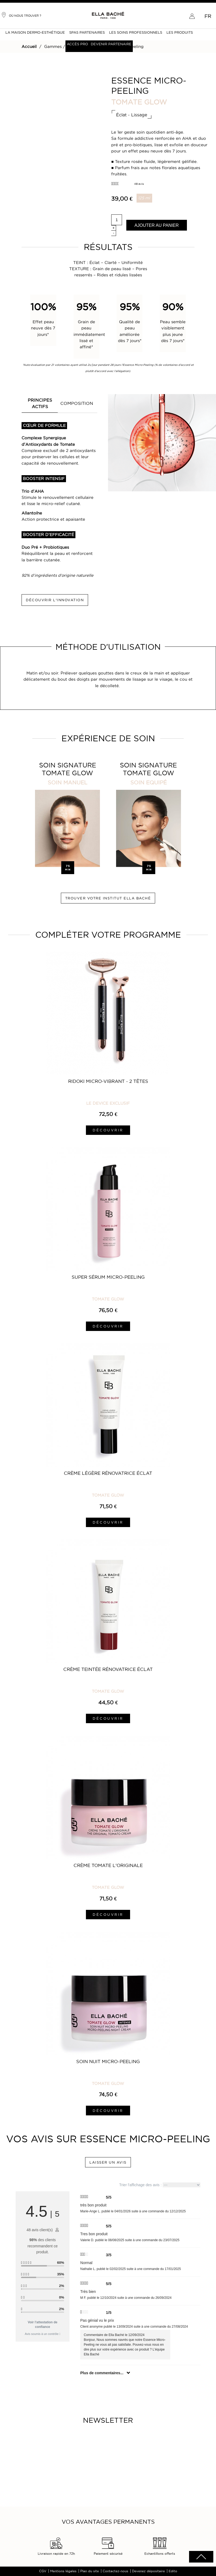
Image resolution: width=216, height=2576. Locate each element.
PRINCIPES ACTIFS (40, 403)
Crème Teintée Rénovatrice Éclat (108, 1669)
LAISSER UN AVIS (108, 2162)
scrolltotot (201, 2557)
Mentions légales (63, 2571)
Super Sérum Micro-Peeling (108, 1277)
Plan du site (89, 2571)
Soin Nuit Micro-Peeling (108, 2061)
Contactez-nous (115, 2571)
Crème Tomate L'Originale (108, 1865)
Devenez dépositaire (148, 2571)
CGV (42, 2571)
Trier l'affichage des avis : (159, 2185)
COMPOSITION (76, 403)
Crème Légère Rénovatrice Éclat (108, 1473)
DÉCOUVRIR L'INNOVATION (55, 600)
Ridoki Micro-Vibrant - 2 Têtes (108, 1081)
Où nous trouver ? (21, 15)
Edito (173, 2571)
